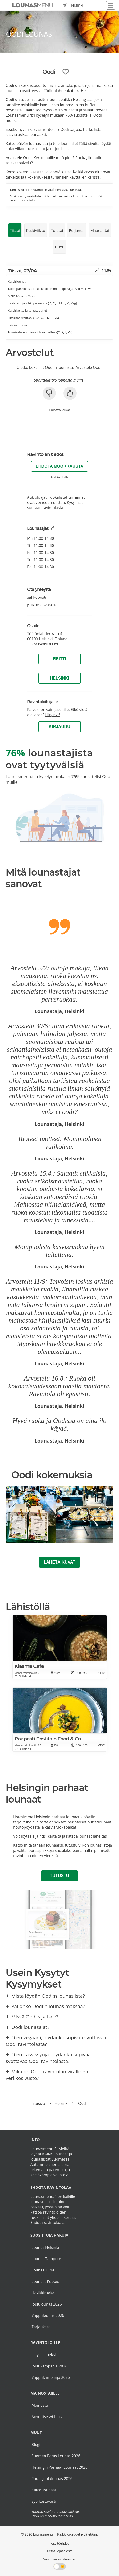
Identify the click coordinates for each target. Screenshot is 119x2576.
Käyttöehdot (59, 2543)
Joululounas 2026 (47, 2304)
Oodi (82, 2103)
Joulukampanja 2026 (49, 2366)
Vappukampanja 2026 (51, 2377)
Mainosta (40, 2405)
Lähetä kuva (59, 410)
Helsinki (59, 678)
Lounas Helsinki (45, 2247)
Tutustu (59, 1875)
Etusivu (38, 2103)
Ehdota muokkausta (59, 466)
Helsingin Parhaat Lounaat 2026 (59, 2467)
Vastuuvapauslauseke (59, 2559)
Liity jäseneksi (44, 2354)
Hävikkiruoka (43, 2292)
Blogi (36, 2444)
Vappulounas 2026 (48, 2315)
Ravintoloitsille (60, 477)
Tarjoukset (41, 2326)
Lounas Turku (44, 2270)
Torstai (57, 230)
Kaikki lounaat (44, 2490)
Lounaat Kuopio (45, 2281)
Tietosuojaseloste (59, 2551)
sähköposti (36, 597)
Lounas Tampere (46, 2258)
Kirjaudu (59, 726)
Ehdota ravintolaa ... (47, 2222)
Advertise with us (47, 2416)
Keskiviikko (35, 230)
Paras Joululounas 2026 (52, 2478)
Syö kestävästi (44, 2501)
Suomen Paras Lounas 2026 (56, 2455)
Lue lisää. (75, 189)
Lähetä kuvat (59, 1562)
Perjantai (77, 230)
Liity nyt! (52, 714)
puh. (42, 605)
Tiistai (15, 230)
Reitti (59, 658)
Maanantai (99, 230)
